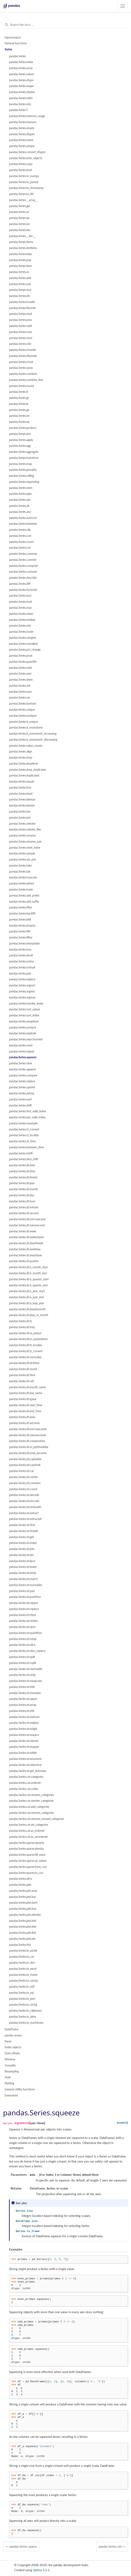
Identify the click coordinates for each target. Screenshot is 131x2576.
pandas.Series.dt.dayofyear (25, 1255)
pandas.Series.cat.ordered (25, 1782)
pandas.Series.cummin (22, 559)
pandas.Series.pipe (20, 493)
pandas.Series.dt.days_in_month (28, 1315)
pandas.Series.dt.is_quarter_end (28, 1285)
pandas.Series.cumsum (23, 571)
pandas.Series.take (20, 865)
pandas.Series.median (22, 619)
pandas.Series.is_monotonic (26, 727)
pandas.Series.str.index (23, 1543)
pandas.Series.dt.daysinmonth (27, 1309)
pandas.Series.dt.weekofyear (26, 1237)
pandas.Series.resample (23, 1123)
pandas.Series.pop (20, 260)
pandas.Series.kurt (20, 595)
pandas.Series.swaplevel (23, 1021)
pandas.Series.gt (19, 397)
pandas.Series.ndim (21, 98)
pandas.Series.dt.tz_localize (25, 1345)
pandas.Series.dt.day (21, 1195)
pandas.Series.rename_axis (25, 841)
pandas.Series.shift (20, 1105)
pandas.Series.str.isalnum (24, 1717)
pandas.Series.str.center (23, 1477)
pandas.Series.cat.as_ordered (26, 1830)
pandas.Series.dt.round (23, 1369)
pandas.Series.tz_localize (24, 1135)
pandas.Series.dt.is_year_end (26, 1297)
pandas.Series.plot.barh (23, 1902)
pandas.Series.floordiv (22, 308)
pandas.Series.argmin (22, 991)
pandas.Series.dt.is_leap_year (26, 1303)
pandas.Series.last (20, 817)
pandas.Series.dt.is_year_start (27, 1291)
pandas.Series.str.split (22, 1657)
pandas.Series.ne (19, 415)
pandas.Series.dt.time (22, 1171)
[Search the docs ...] (65, 24)
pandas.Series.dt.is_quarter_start (29, 1279)
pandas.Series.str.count (23, 1489)
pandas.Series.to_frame (23, 1974)
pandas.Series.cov (20, 547)
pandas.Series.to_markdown (26, 2022)
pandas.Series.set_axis (22, 859)
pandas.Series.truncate (23, 877)
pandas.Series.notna (21, 961)
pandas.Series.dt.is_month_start (28, 1267)
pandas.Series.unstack (22, 1027)
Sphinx (37, 2570)
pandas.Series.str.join (21, 1549)
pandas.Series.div (19, 296)
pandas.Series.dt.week (22, 1231)
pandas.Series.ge (19, 410)
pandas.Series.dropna (22, 925)
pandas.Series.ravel (20, 1045)
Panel (8, 2041)
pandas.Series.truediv (22, 302)
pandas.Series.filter (20, 907)
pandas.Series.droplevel (23, 763)
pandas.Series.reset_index (24, 847)
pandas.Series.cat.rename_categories (31, 1794)
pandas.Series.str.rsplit (22, 1663)
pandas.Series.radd (20, 326)
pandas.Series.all (19, 505)
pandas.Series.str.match (23, 1579)
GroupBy (10, 2065)
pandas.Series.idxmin (22, 805)
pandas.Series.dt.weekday (25, 1249)
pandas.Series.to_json (22, 1998)
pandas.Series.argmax (22, 997)
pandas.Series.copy (20, 164)
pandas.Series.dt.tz (20, 1321)
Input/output (13, 37)
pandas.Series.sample (22, 853)
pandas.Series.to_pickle (23, 1950)
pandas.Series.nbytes (22, 92)
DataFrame (11, 2029)
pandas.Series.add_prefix (24, 895)
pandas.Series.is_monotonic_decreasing (33, 739)
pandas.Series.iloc (20, 230)
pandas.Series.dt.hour (22, 1201)
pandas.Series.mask (21, 889)
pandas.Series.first (20, 787)
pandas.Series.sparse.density (26, 1848)
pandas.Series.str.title (22, 1687)
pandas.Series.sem (20, 673)
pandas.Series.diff (19, 583)
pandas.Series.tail (19, 871)
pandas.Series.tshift (21, 1153)
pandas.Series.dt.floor (22, 1375)
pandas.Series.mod (20, 313)
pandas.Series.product (22, 427)
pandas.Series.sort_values (24, 1009)
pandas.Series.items (21, 242)
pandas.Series (17, 56)
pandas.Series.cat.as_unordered (28, 1836)
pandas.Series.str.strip (22, 1674)
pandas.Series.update (22, 1087)
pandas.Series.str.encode (24, 1501)
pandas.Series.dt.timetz (23, 1177)
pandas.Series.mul (20, 289)
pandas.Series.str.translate (25, 1693)
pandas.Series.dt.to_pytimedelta (28, 1447)
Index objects (13, 2047)
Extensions (11, 2095)
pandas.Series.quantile (22, 661)
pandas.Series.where (21, 883)
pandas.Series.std (19, 685)
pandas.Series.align (20, 751)
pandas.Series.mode (21, 631)
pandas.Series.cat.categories (26, 1776)
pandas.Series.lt (18, 391)
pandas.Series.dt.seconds (24, 1423)
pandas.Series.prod (20, 655)
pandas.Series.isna (20, 949)
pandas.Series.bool (20, 170)
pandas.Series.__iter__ (22, 236)
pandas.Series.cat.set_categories (28, 1824)
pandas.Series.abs (20, 499)
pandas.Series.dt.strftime (24, 1363)
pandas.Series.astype (21, 146)
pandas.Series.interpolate (24, 943)
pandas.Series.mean (21, 613)
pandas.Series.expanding (24, 481)
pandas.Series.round (21, 386)
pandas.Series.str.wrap (22, 1704)
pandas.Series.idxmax (22, 799)
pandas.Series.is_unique (23, 721)
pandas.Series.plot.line (22, 1932)
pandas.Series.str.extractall (25, 1519)
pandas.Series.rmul (20, 338)
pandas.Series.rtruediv (22, 349)
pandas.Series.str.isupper (24, 1746)
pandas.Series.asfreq (21, 1093)
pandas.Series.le (18, 403)
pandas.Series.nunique (22, 715)
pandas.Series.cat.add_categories (29, 1806)
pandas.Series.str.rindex (23, 1620)
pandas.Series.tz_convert (24, 1129)
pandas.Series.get (19, 206)
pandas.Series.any (20, 511)
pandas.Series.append (22, 1069)
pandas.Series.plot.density (25, 1914)
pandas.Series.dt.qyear (22, 1399)
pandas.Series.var (19, 697)
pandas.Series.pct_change (25, 649)
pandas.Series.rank (20, 667)
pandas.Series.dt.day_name (25, 1393)
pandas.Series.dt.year (22, 1183)
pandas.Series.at (19, 212)
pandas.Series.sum (20, 691)
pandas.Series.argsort (22, 985)
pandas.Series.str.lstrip (22, 1573)
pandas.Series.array (21, 68)
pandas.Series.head (20, 793)
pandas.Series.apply (21, 440)
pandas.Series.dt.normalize (25, 1357)
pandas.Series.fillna (20, 937)
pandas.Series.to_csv (21, 1956)
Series (8, 49)
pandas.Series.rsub (20, 332)
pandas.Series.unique (22, 709)
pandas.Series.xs (19, 272)
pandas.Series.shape (21, 86)
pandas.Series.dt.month (23, 1189)
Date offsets (12, 2053)
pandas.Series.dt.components (27, 1441)
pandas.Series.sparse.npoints (26, 1842)
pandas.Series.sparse (23, 2546)
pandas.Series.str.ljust (22, 1561)
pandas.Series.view (20, 1063)
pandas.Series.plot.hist (22, 1920)
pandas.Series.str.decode (24, 1495)
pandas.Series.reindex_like (25, 829)
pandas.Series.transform (24, 457)
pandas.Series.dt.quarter (24, 1261)
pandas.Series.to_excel (22, 1968)
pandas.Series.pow (20, 319)
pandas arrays (13, 2035)
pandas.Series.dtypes (22, 134)
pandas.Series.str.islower (24, 1741)
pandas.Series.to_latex (22, 2016)
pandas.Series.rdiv (20, 343)
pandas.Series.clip (20, 529)
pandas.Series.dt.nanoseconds (27, 1435)
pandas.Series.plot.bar (22, 1896)
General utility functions (20, 2089)
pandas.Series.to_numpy (24, 176)
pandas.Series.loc (19, 224)
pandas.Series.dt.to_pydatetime (28, 1339)
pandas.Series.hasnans (22, 122)
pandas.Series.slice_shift (23, 1159)
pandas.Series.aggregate (23, 451)
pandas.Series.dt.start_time (25, 1405)
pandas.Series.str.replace (24, 1609)
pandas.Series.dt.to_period (25, 1333)
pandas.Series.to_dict (22, 1962)
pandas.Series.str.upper (23, 1698)
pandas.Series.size (20, 104)
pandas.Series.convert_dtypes (27, 152)
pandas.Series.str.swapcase (25, 1680)
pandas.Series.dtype (21, 80)
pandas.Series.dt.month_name (27, 1387)
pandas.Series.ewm (20, 487)
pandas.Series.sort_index (24, 1015)
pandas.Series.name (21, 140)
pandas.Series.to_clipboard (25, 2010)
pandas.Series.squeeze (22, 1057)
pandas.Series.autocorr (23, 517)
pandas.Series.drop (20, 757)
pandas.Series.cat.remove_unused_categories (36, 1818)
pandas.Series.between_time (26, 1147)
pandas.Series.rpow (21, 367)
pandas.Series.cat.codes (23, 1788)
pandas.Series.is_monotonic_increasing (32, 733)
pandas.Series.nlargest (22, 637)
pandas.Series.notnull (22, 967)
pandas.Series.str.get (21, 1537)
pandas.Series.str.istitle (23, 1752)
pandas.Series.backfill (22, 913)
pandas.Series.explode (22, 1033)
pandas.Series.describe (23, 577)
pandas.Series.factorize (23, 589)
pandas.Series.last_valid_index (27, 1117)
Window (10, 2059)
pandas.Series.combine (23, 373)
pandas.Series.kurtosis (22, 703)
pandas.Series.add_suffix (24, 901)
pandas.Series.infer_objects (25, 158)
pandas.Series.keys (20, 254)
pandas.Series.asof (20, 1099)
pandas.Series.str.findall (23, 1531)
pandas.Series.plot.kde (22, 1926)
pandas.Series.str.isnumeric (25, 1758)
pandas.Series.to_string (23, 2004)
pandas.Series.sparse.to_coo (26, 1872)
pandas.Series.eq (19, 421)
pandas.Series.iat (19, 218)
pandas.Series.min (20, 625)
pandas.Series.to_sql (21, 1992)
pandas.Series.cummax (23, 553)
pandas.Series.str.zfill (21, 1710)
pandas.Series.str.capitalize (25, 1459)
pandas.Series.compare (23, 1075)
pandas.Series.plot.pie (22, 1938)
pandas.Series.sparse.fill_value (27, 1854)
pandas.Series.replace (22, 979)
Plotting (9, 2083)
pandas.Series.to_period (23, 182)
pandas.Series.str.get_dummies (27, 1771)
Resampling (12, 2071)
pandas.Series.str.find (22, 1525)
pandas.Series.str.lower (23, 1566)
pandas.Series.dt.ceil (21, 1381)
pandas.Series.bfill (20, 919)
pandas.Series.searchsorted (25, 1039)
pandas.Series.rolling (21, 475)
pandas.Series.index (21, 62)
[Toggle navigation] (122, 6)
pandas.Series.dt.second (23, 1213)
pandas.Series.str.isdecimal (25, 1764)
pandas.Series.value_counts (26, 745)
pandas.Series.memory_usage (27, 116)
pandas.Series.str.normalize (25, 1585)
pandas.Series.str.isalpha (23, 1722)
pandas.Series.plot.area (23, 1890)
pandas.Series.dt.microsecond (27, 1219)
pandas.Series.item (20, 265)
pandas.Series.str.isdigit (23, 1728)
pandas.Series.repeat (21, 1051)
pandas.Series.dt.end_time (25, 1411)
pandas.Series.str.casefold (24, 1465)
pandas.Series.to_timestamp (26, 188)
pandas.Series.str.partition (25, 1596)
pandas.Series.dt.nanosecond (27, 1225)
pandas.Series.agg (20, 445)
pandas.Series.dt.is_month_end (28, 1273)
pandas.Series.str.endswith (25, 1507)
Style (8, 2077)
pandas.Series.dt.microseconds (28, 1429)
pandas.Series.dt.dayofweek (26, 1243)
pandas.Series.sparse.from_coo (28, 1866)
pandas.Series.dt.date (22, 1165)
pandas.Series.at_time (22, 1141)
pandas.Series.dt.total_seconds (28, 1453)
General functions (16, 43)
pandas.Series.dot (20, 433)
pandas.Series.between (23, 523)
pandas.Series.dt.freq (22, 1327)
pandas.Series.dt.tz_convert (26, 1351)
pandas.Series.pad (20, 973)
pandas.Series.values (21, 74)
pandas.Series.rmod (21, 362)
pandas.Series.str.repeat (23, 1603)
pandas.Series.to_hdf (21, 1986)
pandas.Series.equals (21, 781)
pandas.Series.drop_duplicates (27, 769)
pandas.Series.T (18, 110)
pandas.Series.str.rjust (22, 1627)
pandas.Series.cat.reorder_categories (31, 1800)
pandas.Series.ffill (19, 931)
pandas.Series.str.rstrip (22, 1639)
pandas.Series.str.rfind (22, 1615)
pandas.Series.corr (20, 535)
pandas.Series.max (20, 607)
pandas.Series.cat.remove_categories (31, 1812)
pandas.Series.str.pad (22, 1591)
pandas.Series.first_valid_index (27, 1111)
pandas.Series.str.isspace (24, 1734)
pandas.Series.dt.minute (23, 1207)
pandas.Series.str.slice (22, 1644)
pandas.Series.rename (22, 835)
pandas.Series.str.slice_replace (27, 1650)
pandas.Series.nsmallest (23, 643)
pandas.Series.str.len (21, 1555)
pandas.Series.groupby (23, 469)
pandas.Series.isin (19, 811)
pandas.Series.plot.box (22, 1908)
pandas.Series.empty (21, 128)
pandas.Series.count (21, 541)
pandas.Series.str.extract (24, 1513)
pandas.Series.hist (20, 1944)
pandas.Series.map (20, 463)
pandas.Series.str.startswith (25, 1669)
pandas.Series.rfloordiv (23, 356)
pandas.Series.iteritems (23, 248)
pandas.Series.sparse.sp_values (28, 1860)
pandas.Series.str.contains (25, 1483)
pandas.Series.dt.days (22, 1417)
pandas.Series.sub (20, 284)
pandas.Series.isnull (21, 955)
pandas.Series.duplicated (24, 775)
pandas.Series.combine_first (26, 379)
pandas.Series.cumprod (23, 565)
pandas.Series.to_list (21, 194)
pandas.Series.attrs (20, 1878)
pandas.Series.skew (21, 679)
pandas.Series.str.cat (21, 1471)
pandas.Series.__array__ (23, 200)
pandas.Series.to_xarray (23, 1980)
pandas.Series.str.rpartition (25, 1633)
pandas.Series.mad (20, 601)
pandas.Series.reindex (22, 823)
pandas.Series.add (20, 278)
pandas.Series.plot (20, 1884)
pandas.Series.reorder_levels (26, 1003)
